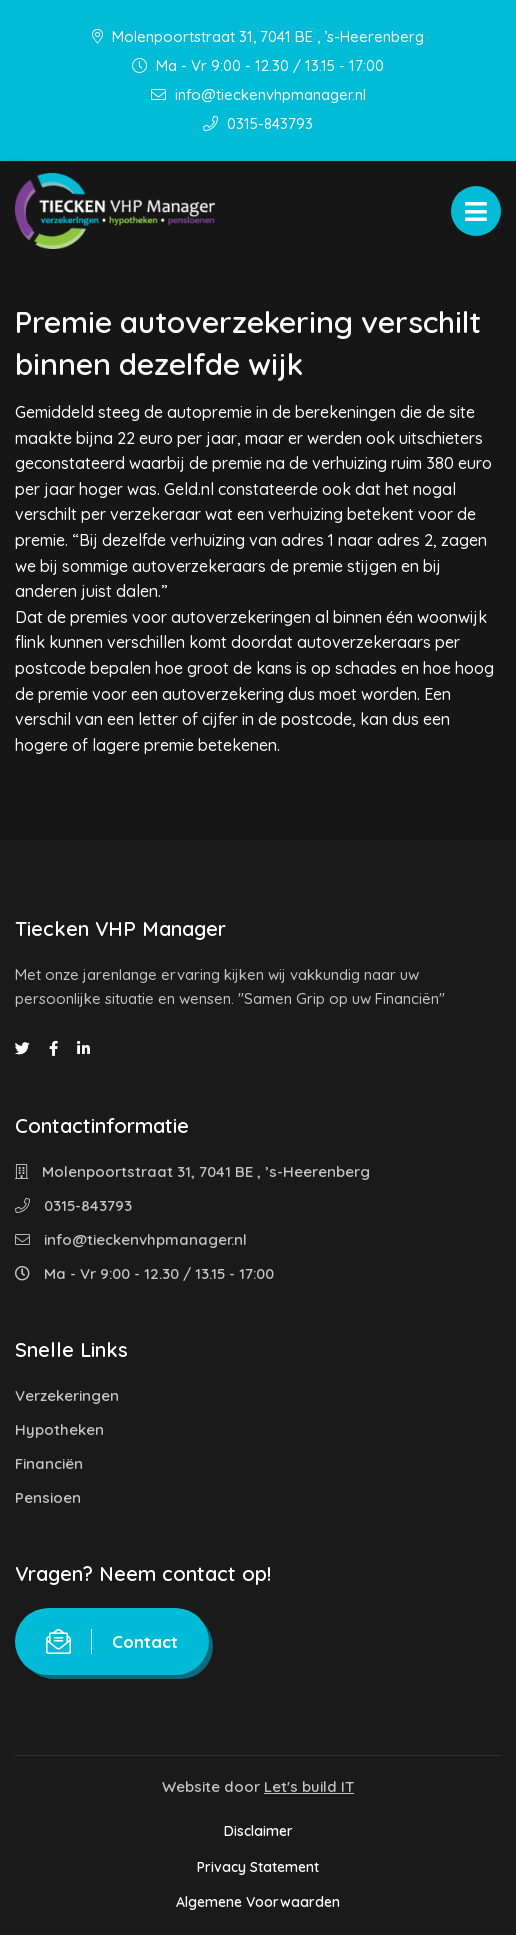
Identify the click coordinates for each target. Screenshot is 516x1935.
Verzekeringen (67, 1395)
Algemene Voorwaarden (258, 1902)
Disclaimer (258, 1831)
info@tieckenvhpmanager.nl (258, 94)
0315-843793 (258, 123)
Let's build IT (309, 1786)
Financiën (49, 1463)
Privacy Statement (258, 1867)
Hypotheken (59, 1429)
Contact (112, 1641)
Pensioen (48, 1497)
